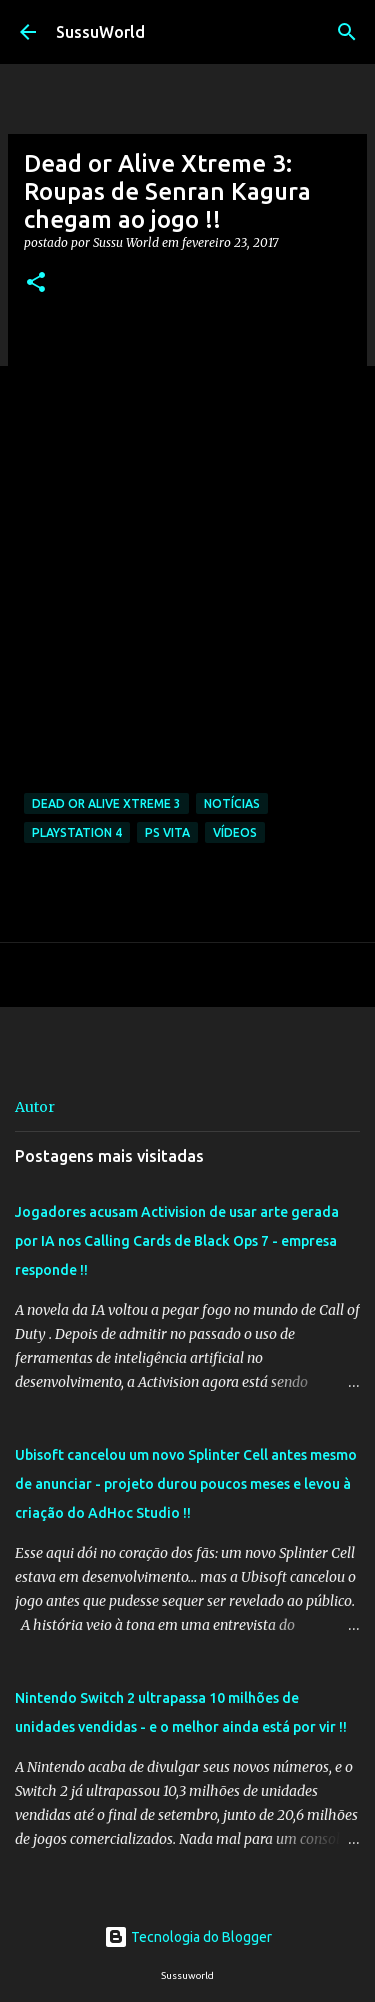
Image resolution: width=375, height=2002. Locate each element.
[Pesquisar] (347, 32)
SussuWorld (100, 32)
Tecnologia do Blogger (188, 1937)
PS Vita (167, 832)
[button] (36, 283)
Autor (35, 1107)
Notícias (232, 803)
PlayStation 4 (77, 832)
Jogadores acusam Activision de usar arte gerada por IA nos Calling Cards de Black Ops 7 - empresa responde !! (177, 1241)
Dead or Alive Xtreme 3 (106, 803)
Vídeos (235, 832)
